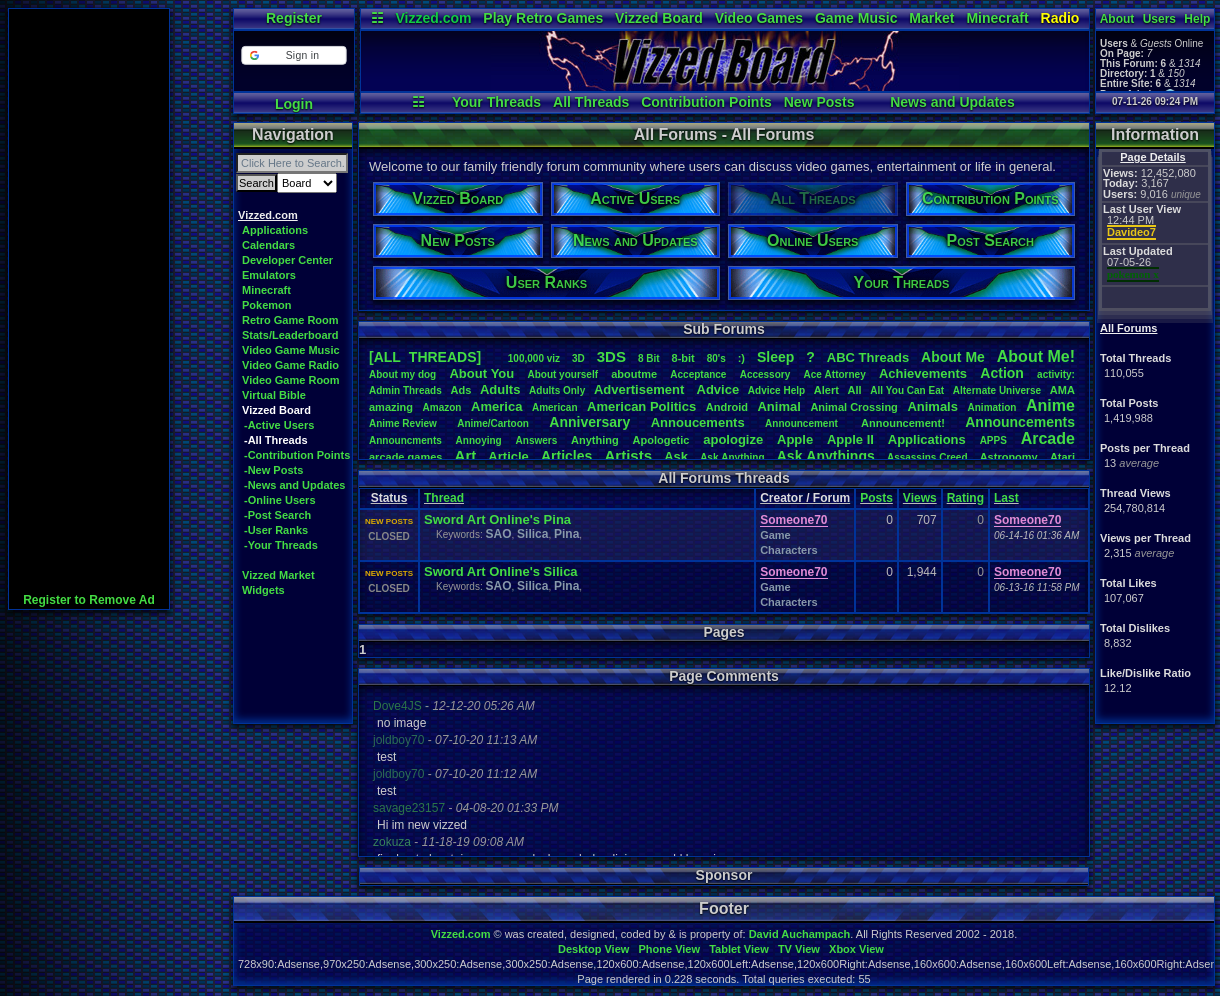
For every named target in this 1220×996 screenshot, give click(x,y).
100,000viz (534, 358)
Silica (532, 534)
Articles (566, 456)
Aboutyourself (562, 374)
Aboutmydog (402, 374)
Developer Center (287, 260)
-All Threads (276, 440)
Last (1006, 498)
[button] (293, 55)
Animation (992, 407)
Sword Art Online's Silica (501, 571)
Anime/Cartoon (493, 423)
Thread (444, 498)
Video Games (759, 18)
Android (727, 407)
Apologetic (661, 440)
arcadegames (405, 457)
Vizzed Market (278, 575)
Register (294, 18)
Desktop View (593, 949)
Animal (778, 406)
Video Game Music (291, 350)
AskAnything (732, 457)
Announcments (405, 440)
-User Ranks (276, 530)
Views (920, 498)
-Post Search (277, 515)
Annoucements (698, 422)
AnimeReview (403, 423)
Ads (460, 390)
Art (466, 455)
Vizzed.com (433, 18)
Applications (275, 230)
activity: (1056, 374)
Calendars (268, 245)
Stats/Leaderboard (290, 335)
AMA (1062, 390)
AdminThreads (405, 390)
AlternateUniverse (997, 390)
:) (741, 358)
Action (1002, 373)
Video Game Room (291, 380)
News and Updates (952, 102)
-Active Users (279, 425)
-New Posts (273, 470)
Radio (1060, 18)
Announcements (1020, 422)
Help (1197, 19)
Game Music (856, 18)
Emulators (269, 275)
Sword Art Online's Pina (497, 519)
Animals (932, 406)
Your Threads (496, 102)
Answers (537, 440)
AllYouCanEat (907, 390)
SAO (498, 534)
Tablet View (739, 949)
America (496, 406)
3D (578, 358)
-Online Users (280, 500)
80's (716, 358)
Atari (1062, 457)
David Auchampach (800, 934)
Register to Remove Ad (89, 600)
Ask (676, 456)
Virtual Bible (274, 395)
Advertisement (641, 389)
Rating (965, 498)
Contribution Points (706, 102)
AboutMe (953, 357)
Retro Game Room (290, 320)
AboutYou (481, 373)
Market (931, 18)
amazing (391, 407)
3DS (611, 356)
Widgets (263, 590)
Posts (876, 498)
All (855, 390)
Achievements (923, 373)
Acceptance (698, 374)
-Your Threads (281, 545)
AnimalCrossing (853, 407)
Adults (500, 389)
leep (775, 357)
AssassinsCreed (927, 457)
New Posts (819, 102)
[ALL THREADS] (425, 357)
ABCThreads (868, 357)
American (555, 407)
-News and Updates (294, 485)
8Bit (649, 358)
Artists (628, 455)
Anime (1050, 405)
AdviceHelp (776, 390)
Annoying (479, 440)
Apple (795, 439)
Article (508, 456)
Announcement (803, 423)
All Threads (591, 102)
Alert (826, 390)
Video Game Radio (290, 365)
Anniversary (589, 422)
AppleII (850, 439)
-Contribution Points (297, 455)
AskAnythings (826, 456)
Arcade (1048, 438)
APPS (993, 440)
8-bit (683, 358)
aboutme (634, 374)
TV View (799, 949)
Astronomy (1009, 457)
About (1117, 19)
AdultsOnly (557, 390)
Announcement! (903, 423)
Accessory (765, 374)
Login (294, 104)
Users (1159, 19)
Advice (718, 389)
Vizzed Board (659, 18)
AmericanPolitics (641, 406)
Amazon (442, 407)
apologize (733, 439)
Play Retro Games (543, 18)
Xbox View (856, 949)
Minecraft (997, 18)
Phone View (669, 949)
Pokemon (267, 305)
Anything (595, 440)
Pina (566, 534)
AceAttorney (834, 374)
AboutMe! (1036, 356)
